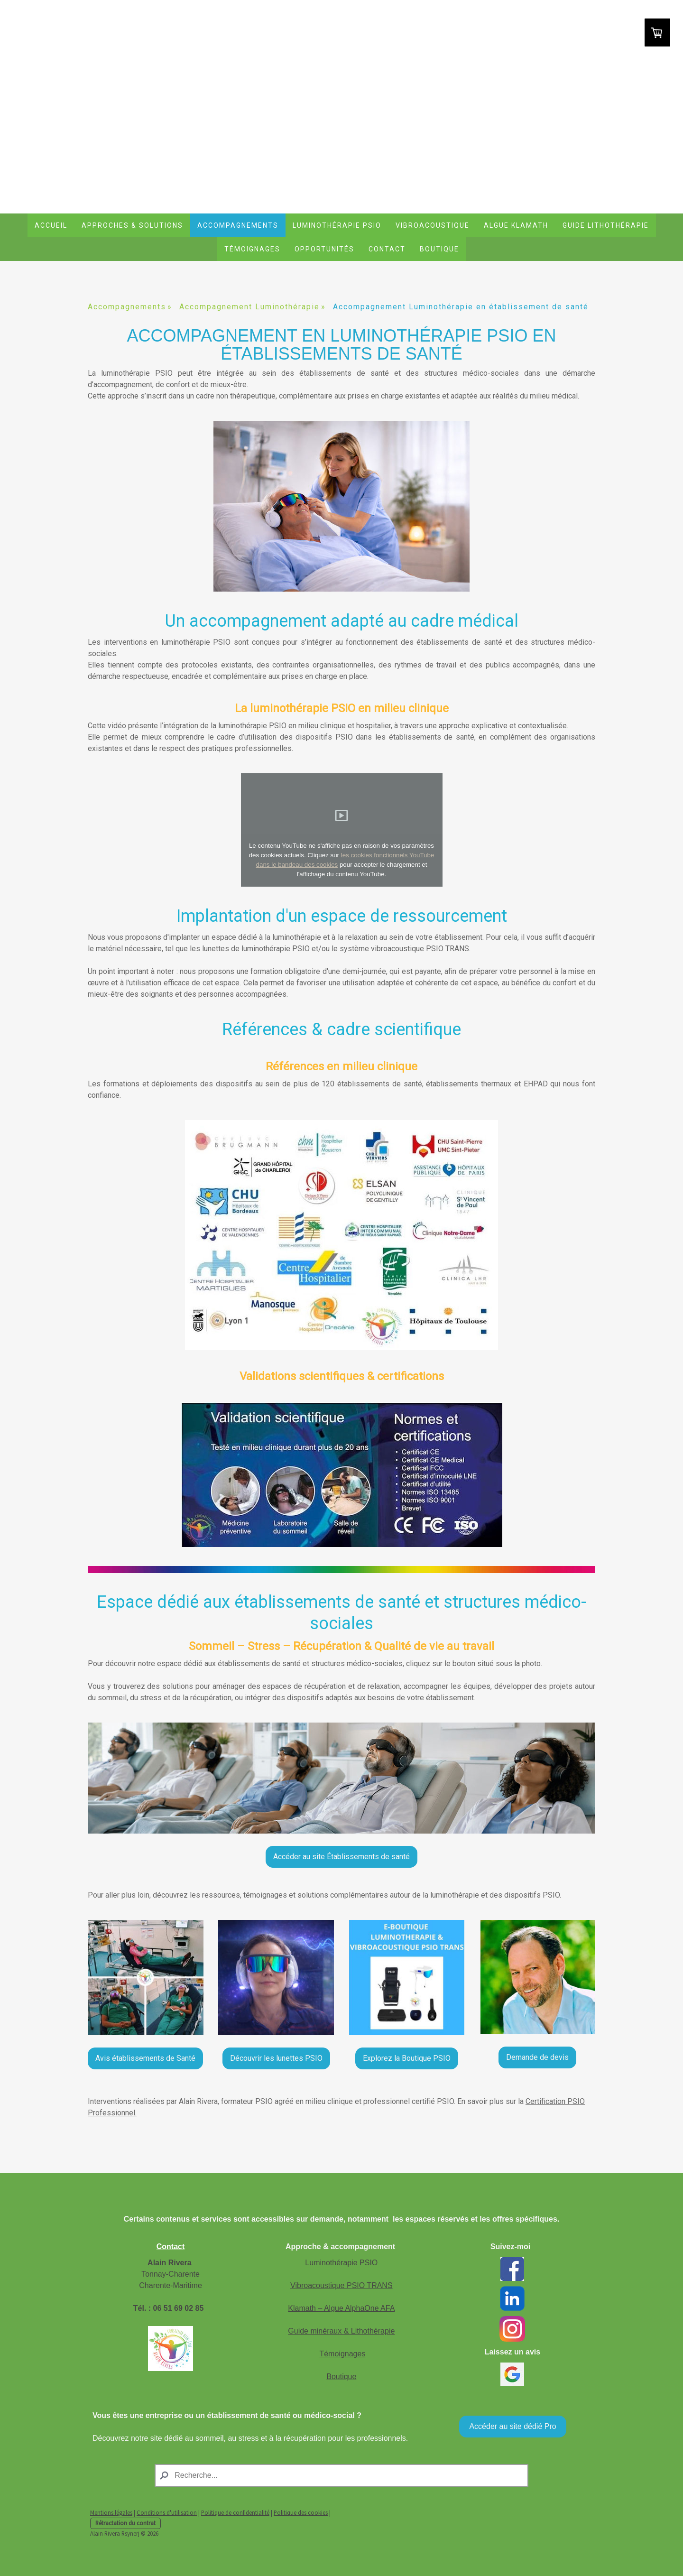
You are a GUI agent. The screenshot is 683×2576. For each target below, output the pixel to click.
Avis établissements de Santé (145, 2058)
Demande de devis (537, 2057)
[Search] (341, 2475)
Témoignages (252, 249)
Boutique (439, 249)
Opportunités (324, 249)
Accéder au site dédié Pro (512, 2426)
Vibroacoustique (433, 225)
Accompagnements (237, 225)
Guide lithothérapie (606, 225)
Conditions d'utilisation (167, 2512)
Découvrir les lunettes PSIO (276, 2058)
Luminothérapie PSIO (337, 225)
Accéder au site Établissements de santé (341, 1856)
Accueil (51, 225)
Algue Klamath (516, 225)
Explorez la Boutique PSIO (407, 2058)
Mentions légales (111, 2512)
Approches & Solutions (132, 225)
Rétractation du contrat (125, 2523)
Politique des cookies (301, 2512)
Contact (387, 249)
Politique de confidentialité (235, 2512)
